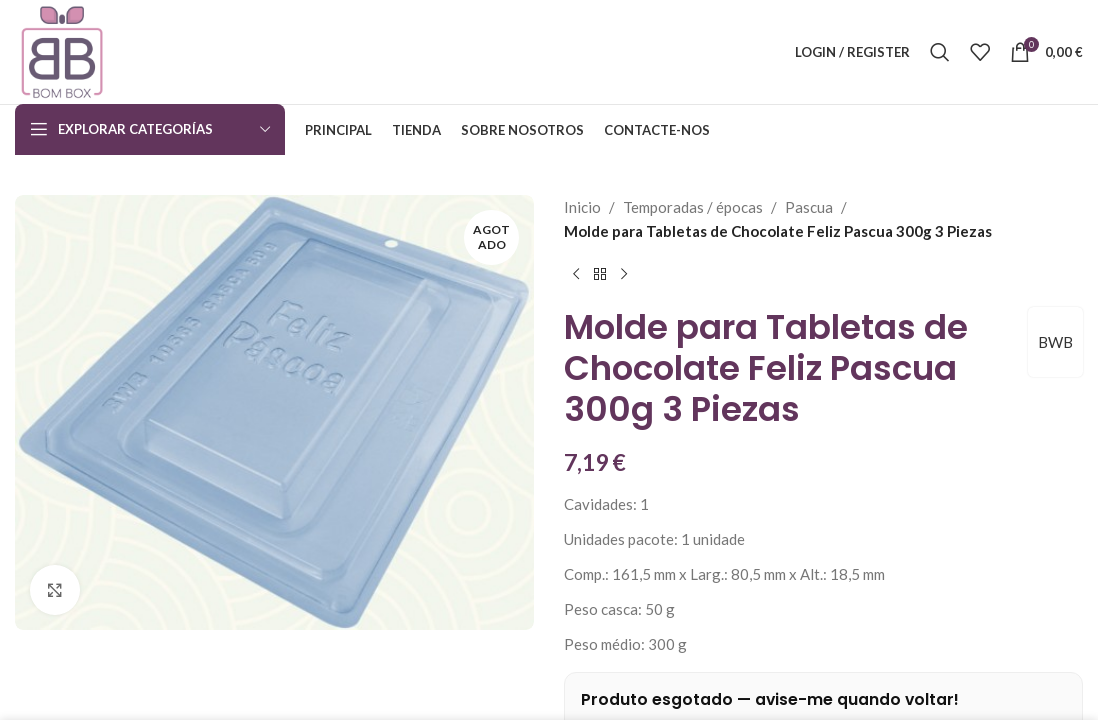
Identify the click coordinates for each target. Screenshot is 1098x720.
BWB (1055, 342)
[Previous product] (576, 275)
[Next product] (624, 275)
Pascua (809, 207)
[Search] (940, 52)
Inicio (582, 207)
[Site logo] (62, 50)
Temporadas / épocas (693, 207)
